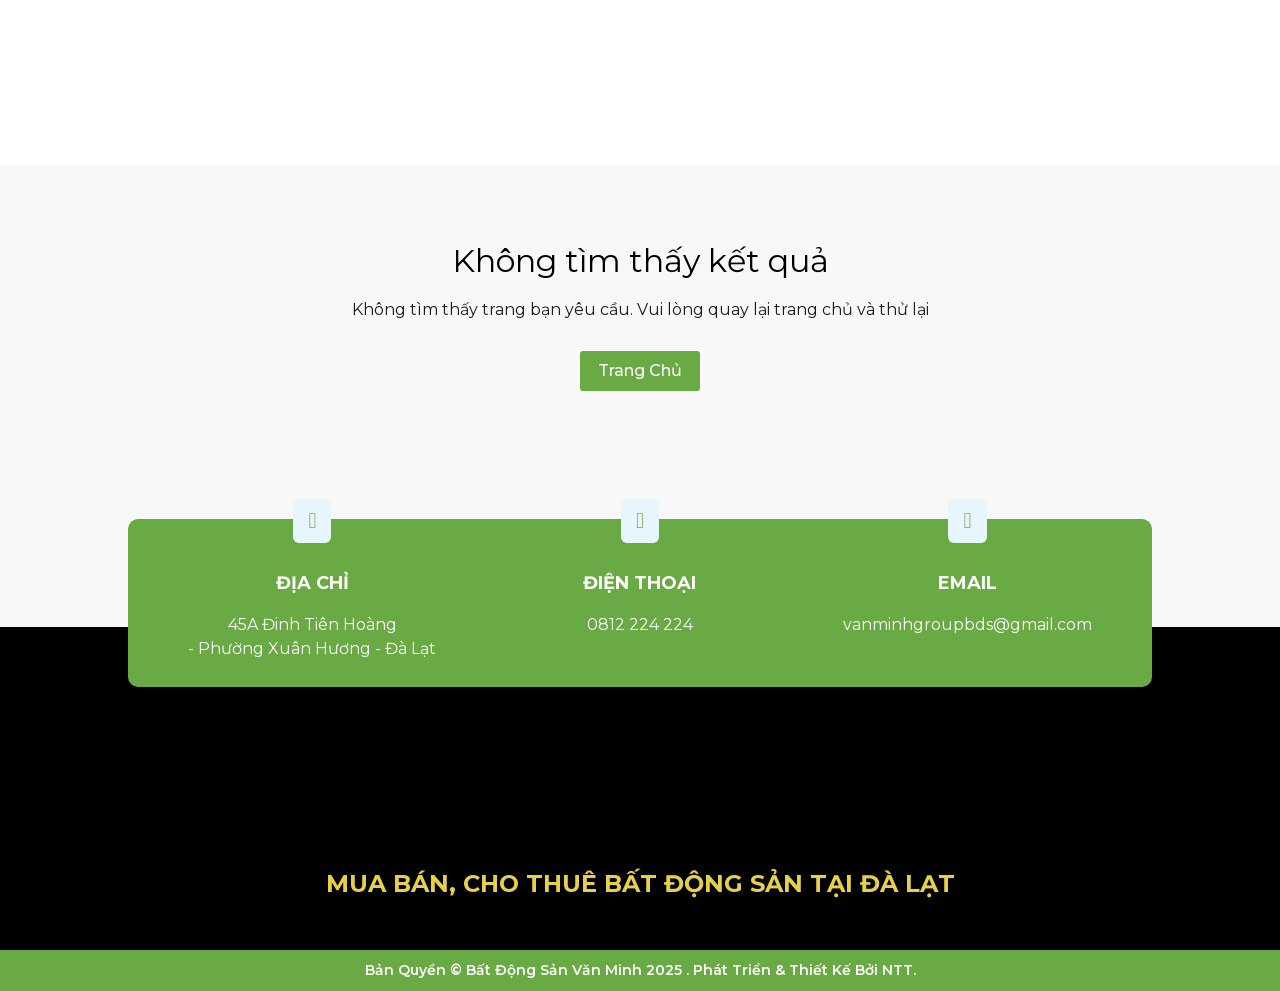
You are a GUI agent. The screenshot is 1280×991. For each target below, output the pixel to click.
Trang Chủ (640, 370)
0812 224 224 (640, 624)
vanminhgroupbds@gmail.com (967, 624)
